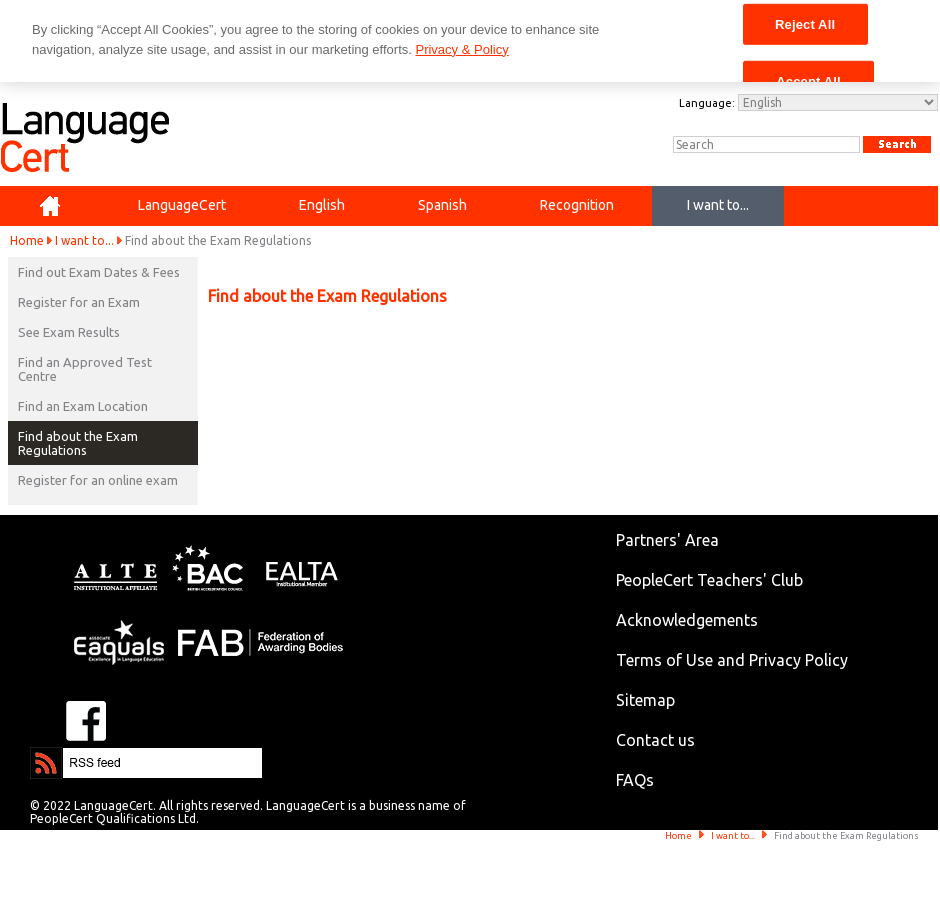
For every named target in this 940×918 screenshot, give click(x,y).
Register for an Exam (79, 302)
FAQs (635, 780)
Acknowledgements (687, 620)
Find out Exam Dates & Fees (99, 272)
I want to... (84, 240)
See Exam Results (69, 332)
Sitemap (645, 700)
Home (27, 240)
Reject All (805, 23)
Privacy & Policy (461, 49)
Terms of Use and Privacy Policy (732, 660)
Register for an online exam (98, 480)
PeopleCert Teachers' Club (709, 580)
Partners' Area (667, 540)
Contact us (655, 740)
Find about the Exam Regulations (78, 443)
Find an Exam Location (83, 406)
